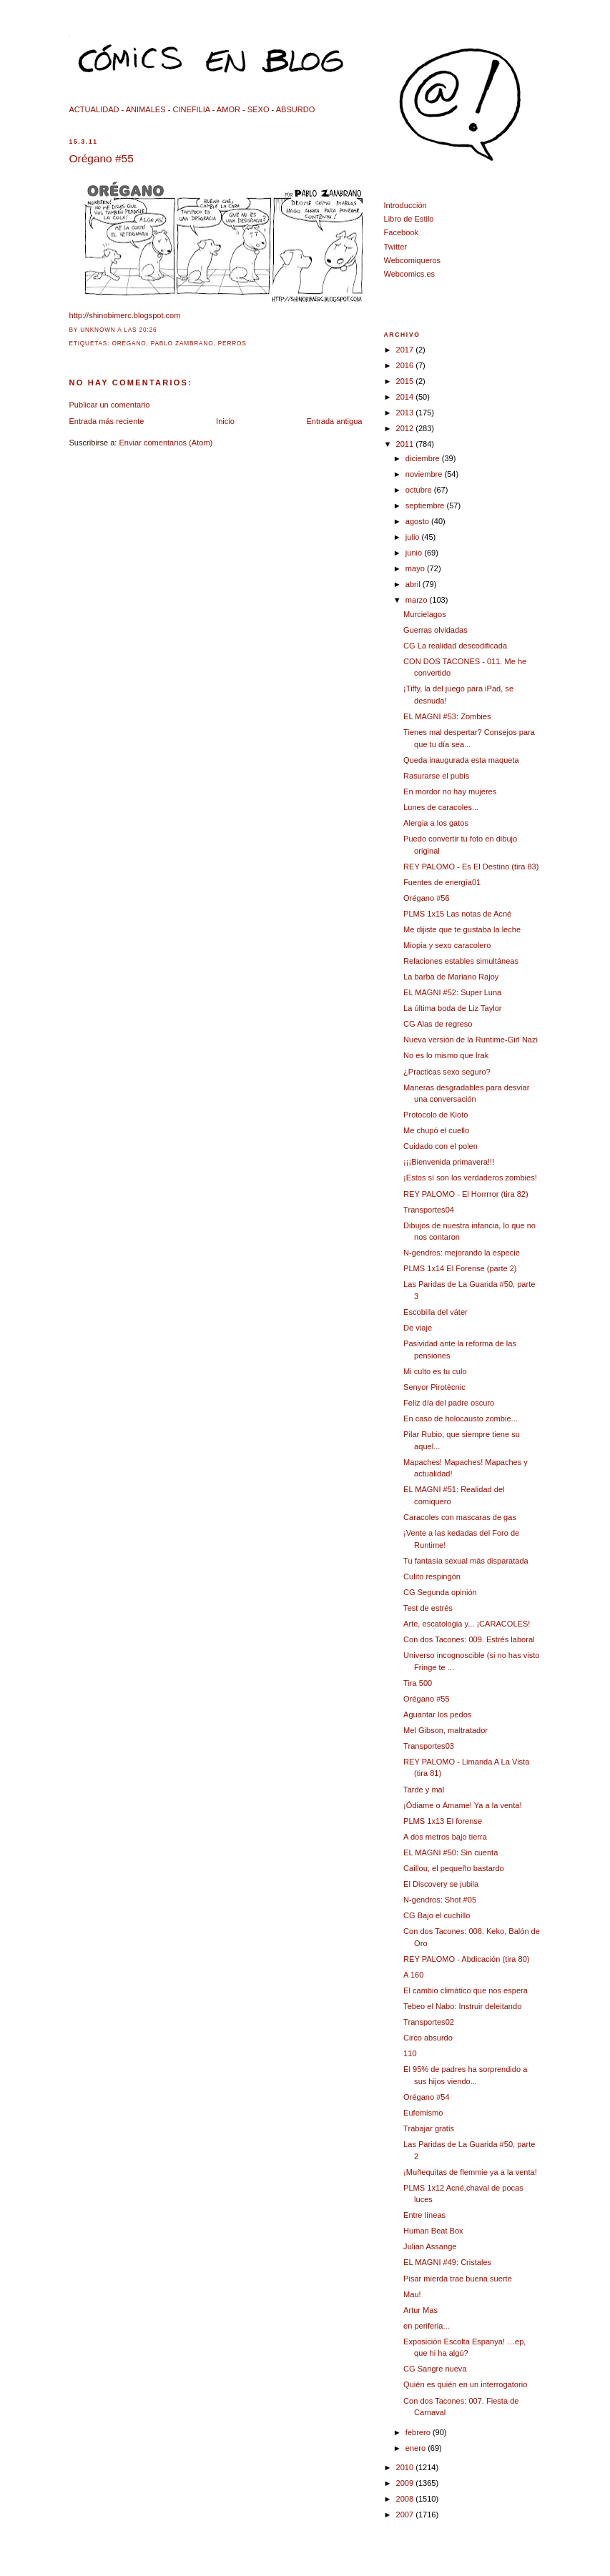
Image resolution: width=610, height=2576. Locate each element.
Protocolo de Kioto (435, 1114)
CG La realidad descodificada (455, 645)
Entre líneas (424, 2215)
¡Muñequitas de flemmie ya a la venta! (470, 2172)
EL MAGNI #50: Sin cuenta (450, 1852)
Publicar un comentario (109, 404)
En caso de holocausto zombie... (460, 1418)
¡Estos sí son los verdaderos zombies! (470, 1177)
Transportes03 (428, 1746)
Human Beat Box (433, 2230)
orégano (129, 343)
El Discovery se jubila (440, 1884)
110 (409, 2053)
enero (416, 2448)
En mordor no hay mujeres (449, 791)
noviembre (425, 474)
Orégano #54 (426, 2097)
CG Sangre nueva (434, 2368)
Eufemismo (423, 2112)
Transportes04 (428, 1209)
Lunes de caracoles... (440, 807)
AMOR (228, 109)
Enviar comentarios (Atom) (166, 442)
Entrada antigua (334, 421)
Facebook (401, 232)
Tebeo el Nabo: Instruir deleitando (462, 2006)
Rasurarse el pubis (436, 775)
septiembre (426, 505)
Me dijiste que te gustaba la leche (462, 929)
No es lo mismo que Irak (445, 1055)
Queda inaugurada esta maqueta (461, 760)
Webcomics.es (410, 274)
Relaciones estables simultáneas (460, 961)
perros (232, 343)
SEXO (258, 109)
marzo (417, 600)
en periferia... (426, 2325)
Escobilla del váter (435, 1312)
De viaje (417, 1327)
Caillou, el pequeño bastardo (453, 1868)
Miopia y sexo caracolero (447, 945)
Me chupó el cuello (436, 1130)
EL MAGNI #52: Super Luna (452, 992)
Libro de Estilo (409, 218)
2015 (406, 381)
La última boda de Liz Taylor (452, 1008)
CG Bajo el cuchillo (436, 1915)
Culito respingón (432, 1576)
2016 (406, 365)
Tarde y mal (423, 1789)
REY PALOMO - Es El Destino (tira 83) (470, 866)
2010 (406, 2467)
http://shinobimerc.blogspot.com (125, 315)
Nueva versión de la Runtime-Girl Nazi (470, 1039)
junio (414, 552)
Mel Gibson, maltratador (445, 1730)
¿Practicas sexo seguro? (447, 1071)
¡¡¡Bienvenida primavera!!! (448, 1162)
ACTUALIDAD (94, 109)
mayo (416, 568)
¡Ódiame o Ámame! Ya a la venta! (462, 1805)
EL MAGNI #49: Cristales (447, 2262)
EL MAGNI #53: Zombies (447, 716)
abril (414, 584)
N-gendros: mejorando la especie (461, 1252)
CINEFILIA (191, 109)
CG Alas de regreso (437, 1024)
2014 (406, 397)
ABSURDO (295, 109)
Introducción (405, 205)
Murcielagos (424, 614)
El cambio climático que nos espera (465, 1990)
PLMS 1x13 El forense (442, 1821)
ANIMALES (146, 109)
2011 (406, 444)
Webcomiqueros (412, 260)
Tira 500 (417, 1683)
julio (413, 537)
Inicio (225, 421)
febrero (419, 2432)
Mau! (412, 2294)
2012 (406, 428)
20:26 (148, 330)
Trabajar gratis (428, 2128)
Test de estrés (428, 1608)
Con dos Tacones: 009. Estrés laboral (468, 1639)
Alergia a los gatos (435, 823)
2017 (406, 349)
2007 (406, 2514)
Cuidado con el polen (440, 1146)
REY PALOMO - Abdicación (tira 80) (466, 1959)
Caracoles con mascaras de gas (459, 1517)
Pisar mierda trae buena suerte (457, 2278)
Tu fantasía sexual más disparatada (465, 1560)
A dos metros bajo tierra (445, 1836)
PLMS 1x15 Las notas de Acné (457, 913)
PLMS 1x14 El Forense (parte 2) (459, 1268)
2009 (406, 2483)
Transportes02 (428, 2022)
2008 (406, 2498)
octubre (419, 489)
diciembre (423, 458)
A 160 (413, 1974)
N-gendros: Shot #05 (439, 1899)
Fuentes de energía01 (442, 882)
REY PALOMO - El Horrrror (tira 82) (465, 1194)
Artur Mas (420, 2310)
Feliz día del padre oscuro (448, 1402)
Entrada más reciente (106, 421)
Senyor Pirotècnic (434, 1387)
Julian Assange (429, 2246)
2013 (406, 412)
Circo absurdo (428, 2037)
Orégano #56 (426, 898)
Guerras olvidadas (435, 630)
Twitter (396, 246)
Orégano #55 (101, 158)
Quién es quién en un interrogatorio (465, 2384)
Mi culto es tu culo (434, 1371)
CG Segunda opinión (440, 1592)
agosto (418, 521)
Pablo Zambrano (182, 343)
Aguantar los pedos (437, 1714)
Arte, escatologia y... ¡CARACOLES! (466, 1623)
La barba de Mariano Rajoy (450, 976)
